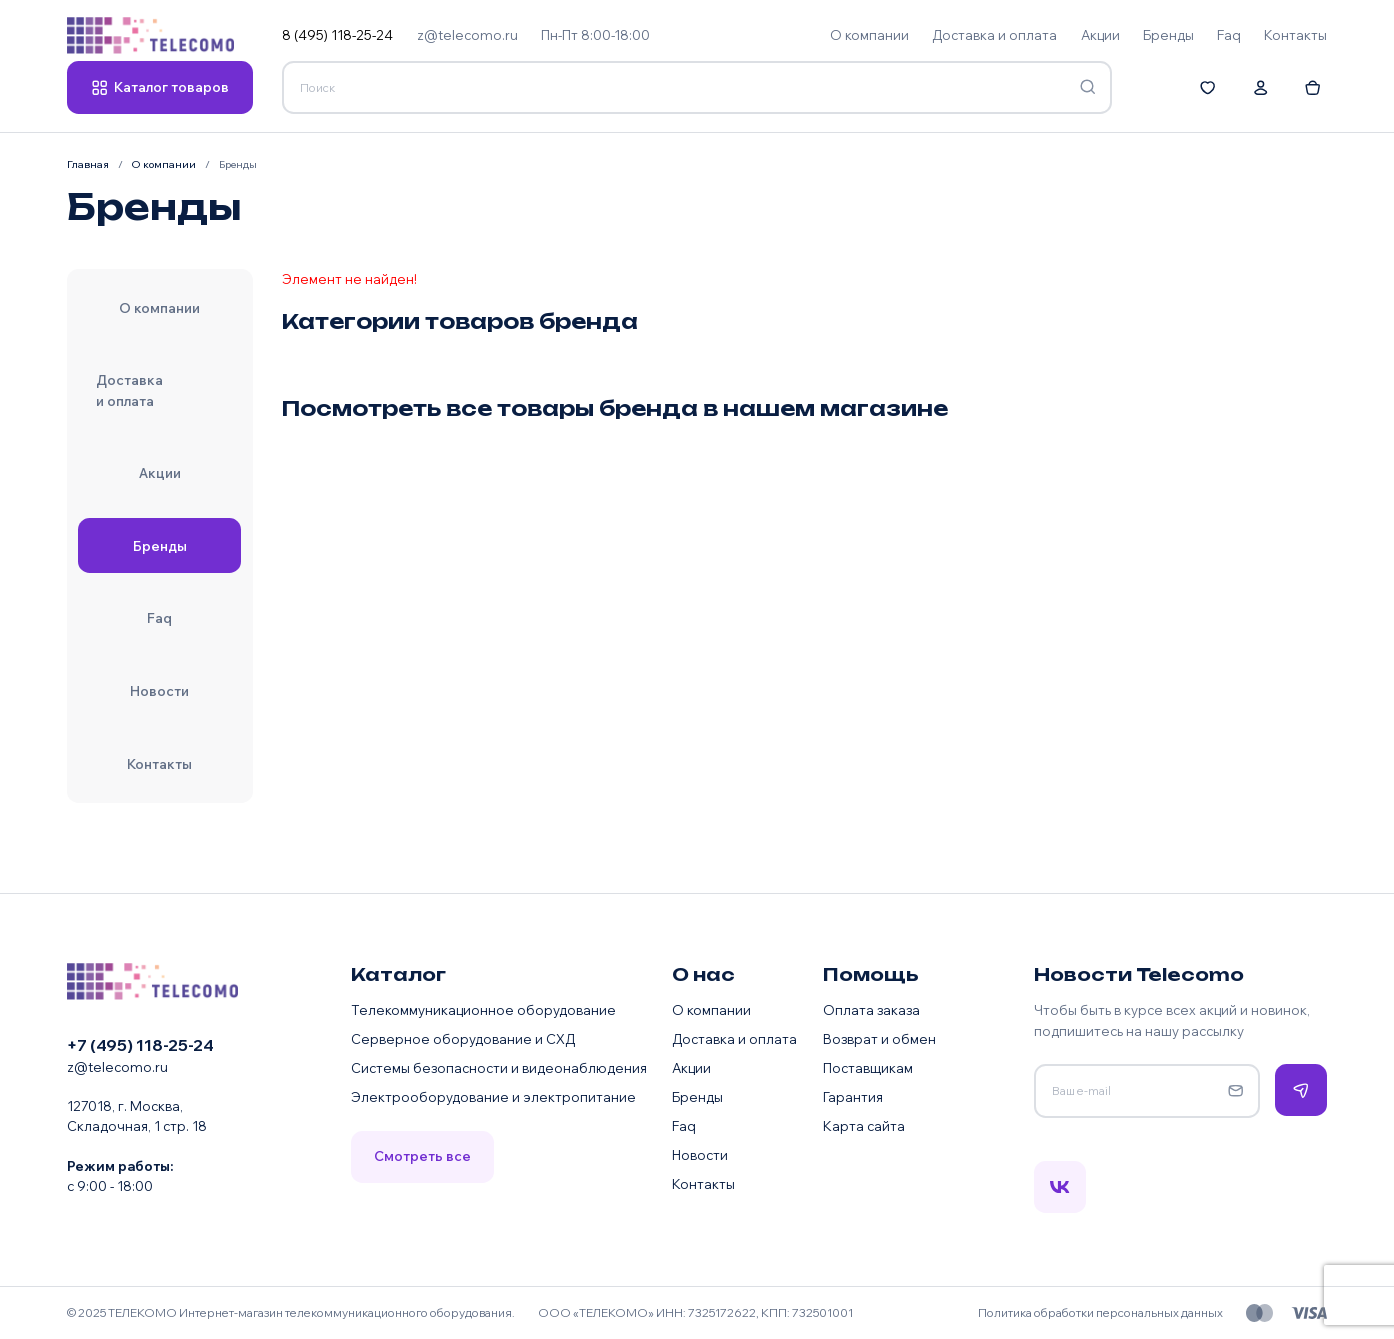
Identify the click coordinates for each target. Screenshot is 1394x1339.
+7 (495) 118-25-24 (140, 1045)
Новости (700, 1155)
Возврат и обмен (879, 1039)
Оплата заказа (871, 1010)
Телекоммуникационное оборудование (483, 1010)
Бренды (697, 1097)
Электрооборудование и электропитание (493, 1097)
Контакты (703, 1184)
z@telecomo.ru (467, 35)
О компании (711, 1010)
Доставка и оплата (734, 1039)
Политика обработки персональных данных (1100, 1312)
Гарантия (853, 1097)
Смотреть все (422, 1156)
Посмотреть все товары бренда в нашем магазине (615, 408)
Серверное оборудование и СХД (463, 1039)
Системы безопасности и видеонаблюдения (499, 1068)
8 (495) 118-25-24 (337, 35)
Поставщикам (868, 1068)
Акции (691, 1068)
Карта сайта (864, 1126)
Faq (684, 1126)
